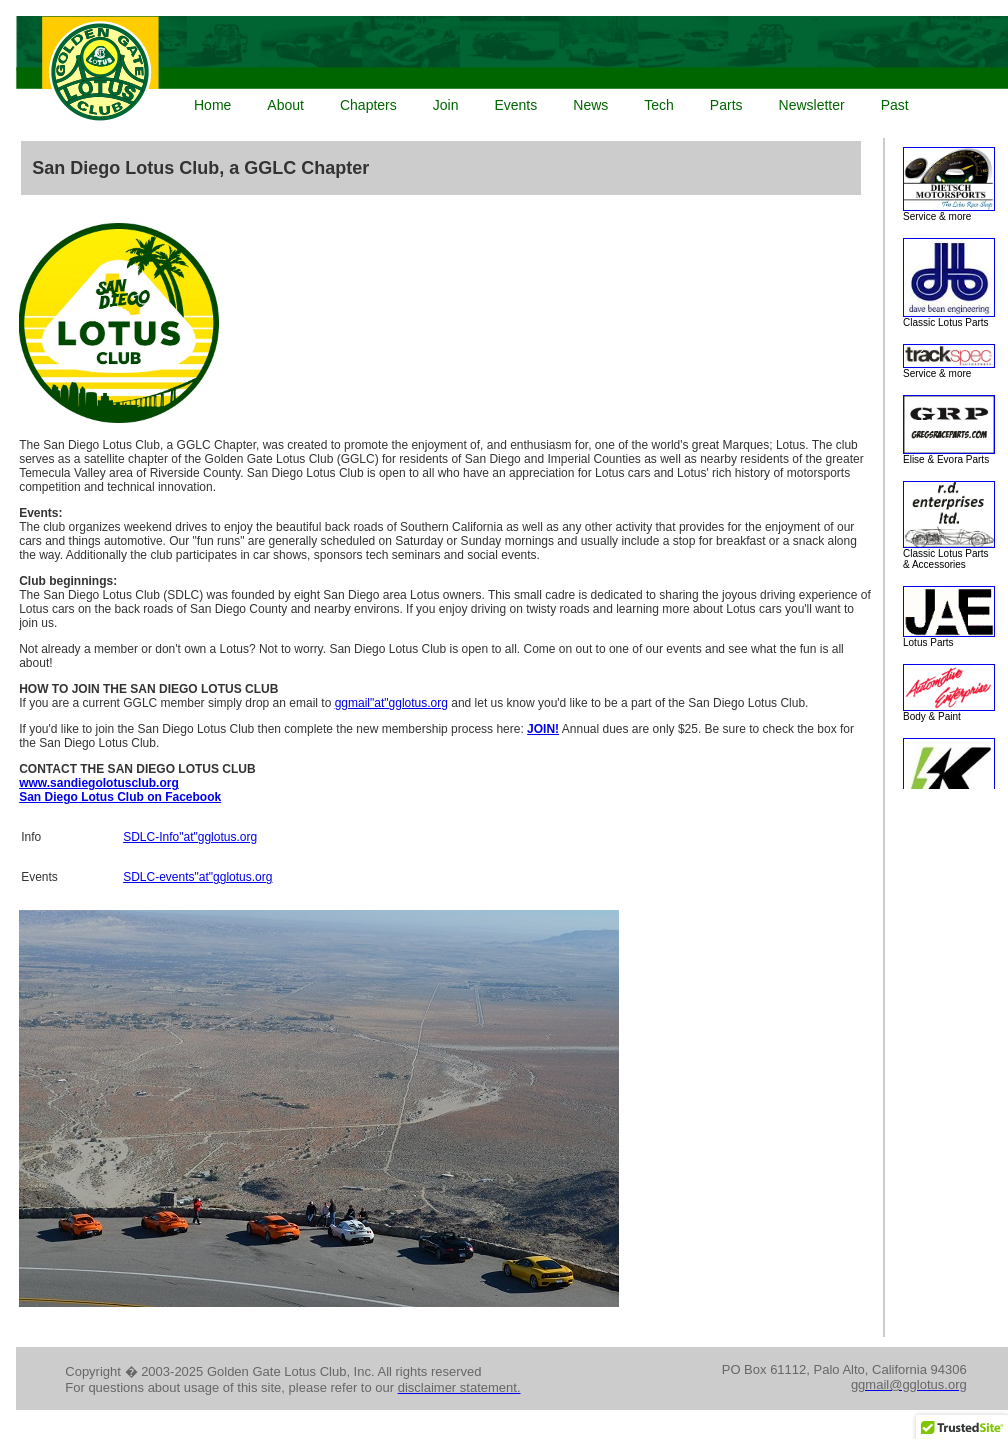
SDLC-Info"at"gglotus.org (190, 837)
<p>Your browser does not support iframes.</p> (508, 70)
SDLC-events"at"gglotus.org (197, 877)
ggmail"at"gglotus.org (391, 703)
